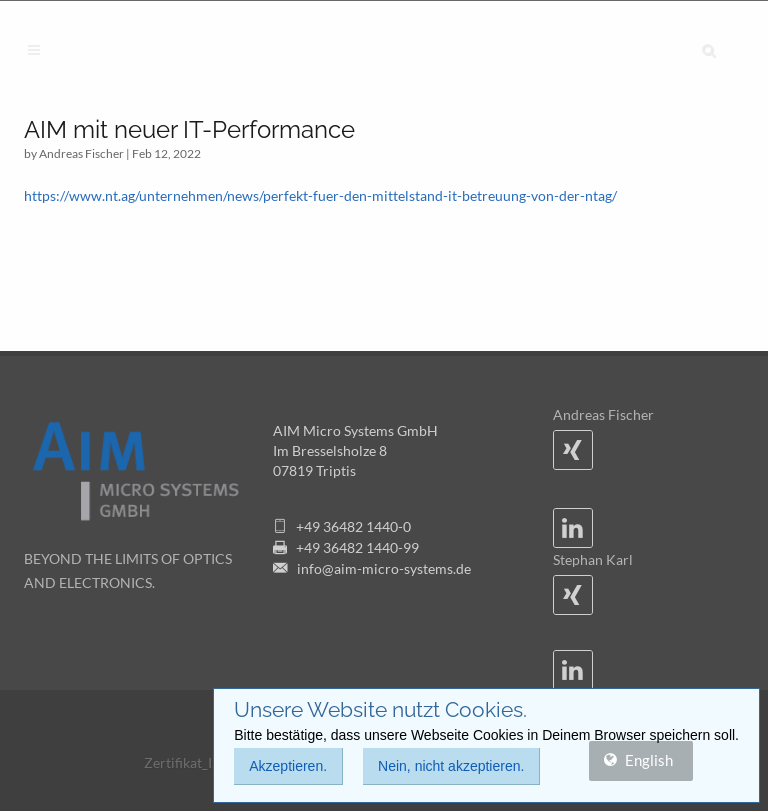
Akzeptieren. (288, 766)
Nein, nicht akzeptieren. (451, 766)
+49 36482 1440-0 (353, 526)
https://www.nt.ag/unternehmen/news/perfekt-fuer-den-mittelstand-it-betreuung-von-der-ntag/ (320, 195)
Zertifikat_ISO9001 (203, 762)
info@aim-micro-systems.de (384, 568)
